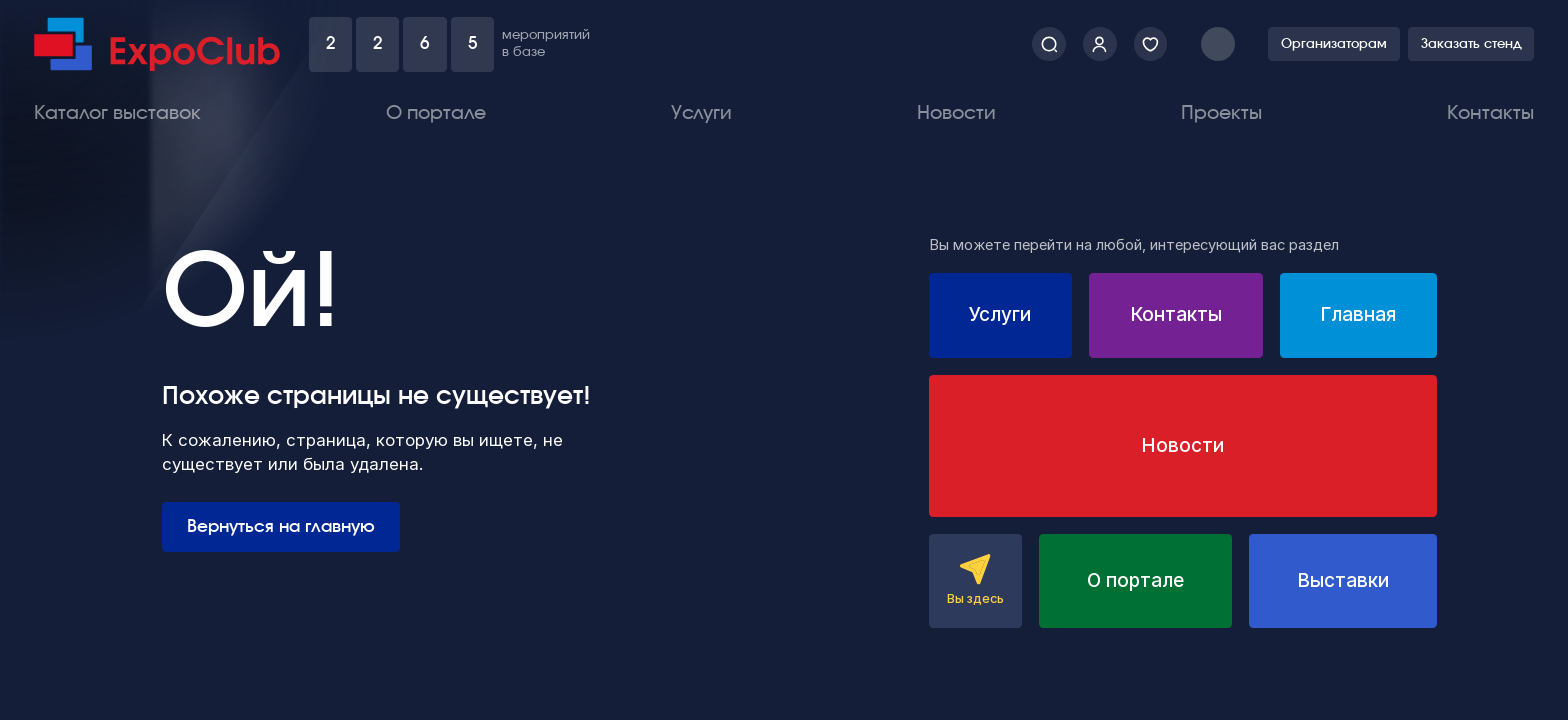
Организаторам (1334, 44)
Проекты (1221, 113)
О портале (436, 113)
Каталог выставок (117, 113)
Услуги (701, 113)
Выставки (1343, 580)
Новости (956, 113)
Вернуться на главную (281, 527)
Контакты (1490, 113)
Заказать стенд (1471, 44)
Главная (1358, 314)
